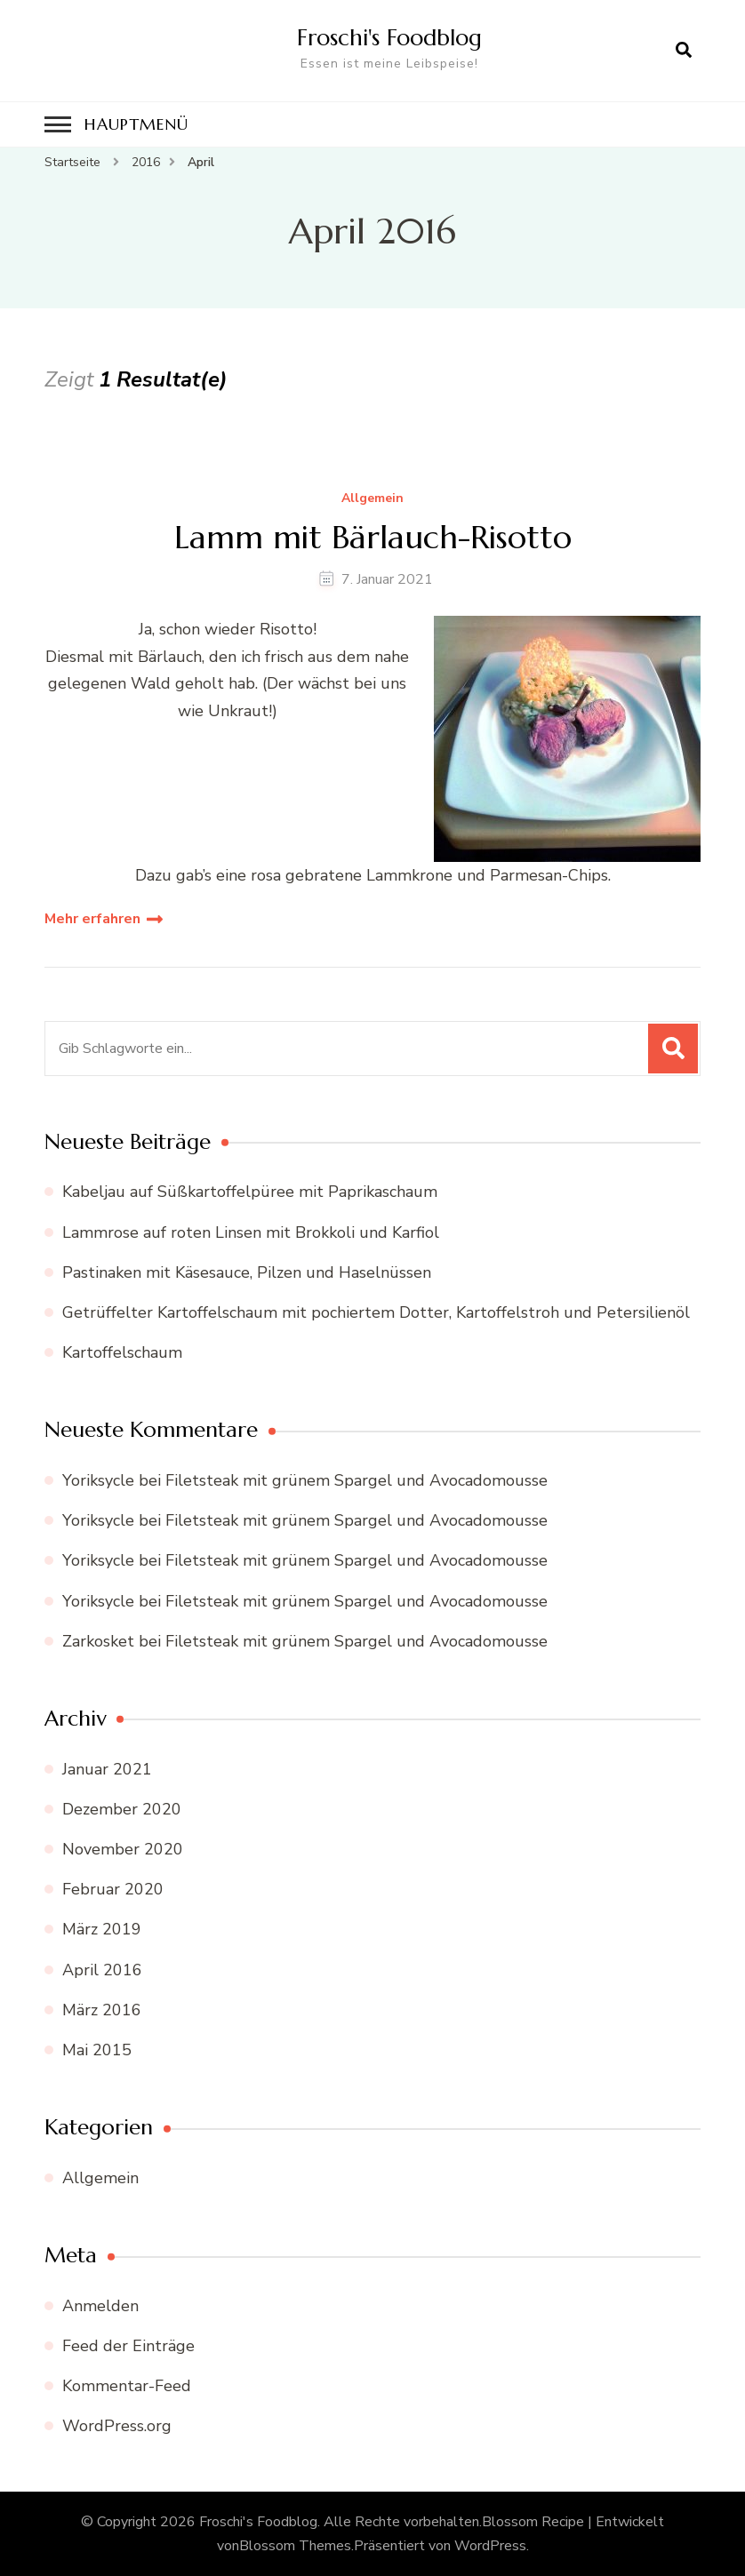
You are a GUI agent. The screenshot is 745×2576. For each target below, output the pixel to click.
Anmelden (100, 2306)
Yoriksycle (98, 1480)
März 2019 (101, 1929)
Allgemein (372, 499)
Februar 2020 (113, 1889)
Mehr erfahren (92, 919)
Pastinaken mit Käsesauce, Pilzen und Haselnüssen (246, 1272)
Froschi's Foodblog (389, 37)
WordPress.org (117, 2425)
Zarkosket (98, 1641)
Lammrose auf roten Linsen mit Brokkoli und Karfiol (250, 1232)
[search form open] (684, 51)
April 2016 (102, 1970)
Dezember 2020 (121, 1809)
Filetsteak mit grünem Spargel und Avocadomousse (356, 1480)
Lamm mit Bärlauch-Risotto (373, 537)
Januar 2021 (107, 1769)
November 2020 (122, 1849)
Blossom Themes (295, 2546)
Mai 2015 (97, 2050)
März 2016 (101, 2010)
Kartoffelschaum (122, 1352)
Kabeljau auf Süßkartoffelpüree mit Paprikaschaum (249, 1191)
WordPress (490, 2546)
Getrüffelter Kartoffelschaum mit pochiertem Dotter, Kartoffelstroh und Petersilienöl (376, 1312)
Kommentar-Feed (126, 2386)
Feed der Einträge (128, 2346)
